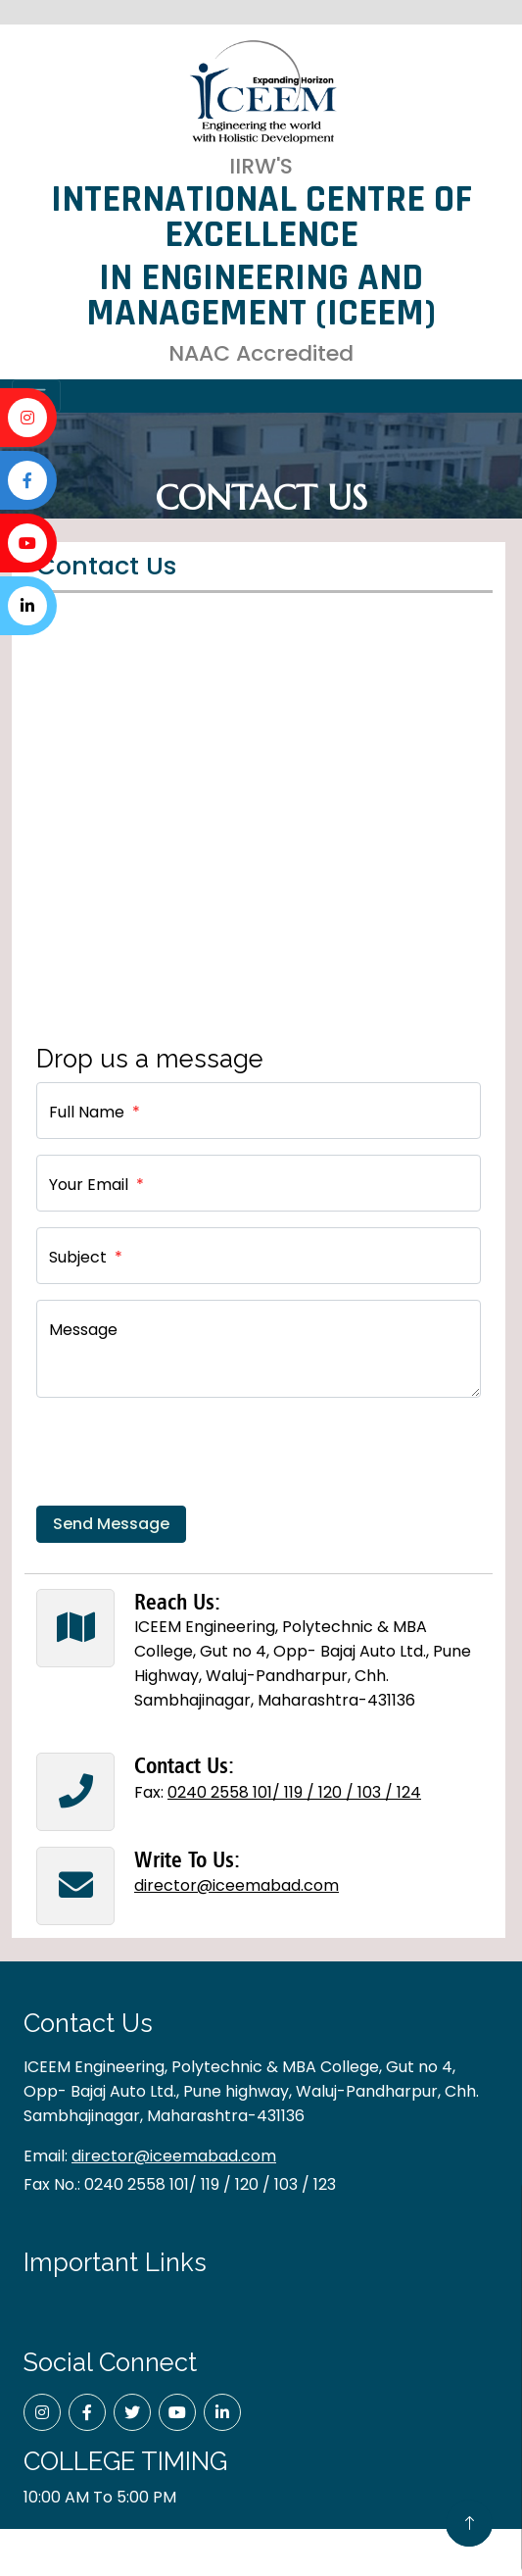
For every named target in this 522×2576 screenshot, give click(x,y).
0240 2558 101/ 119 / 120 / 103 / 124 (294, 1792)
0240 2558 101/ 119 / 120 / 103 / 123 (210, 2184)
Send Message (111, 1523)
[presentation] (185, 1451)
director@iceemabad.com (236, 1885)
